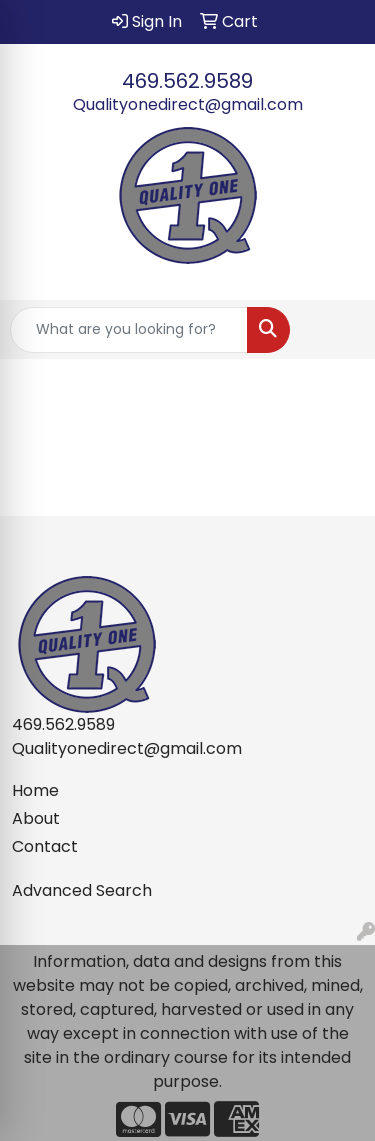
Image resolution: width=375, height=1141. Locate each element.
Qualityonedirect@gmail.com (188, 104)
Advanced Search (82, 890)
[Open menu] (335, 330)
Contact (45, 846)
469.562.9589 (187, 81)
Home (35, 790)
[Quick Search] (129, 330)
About (36, 818)
